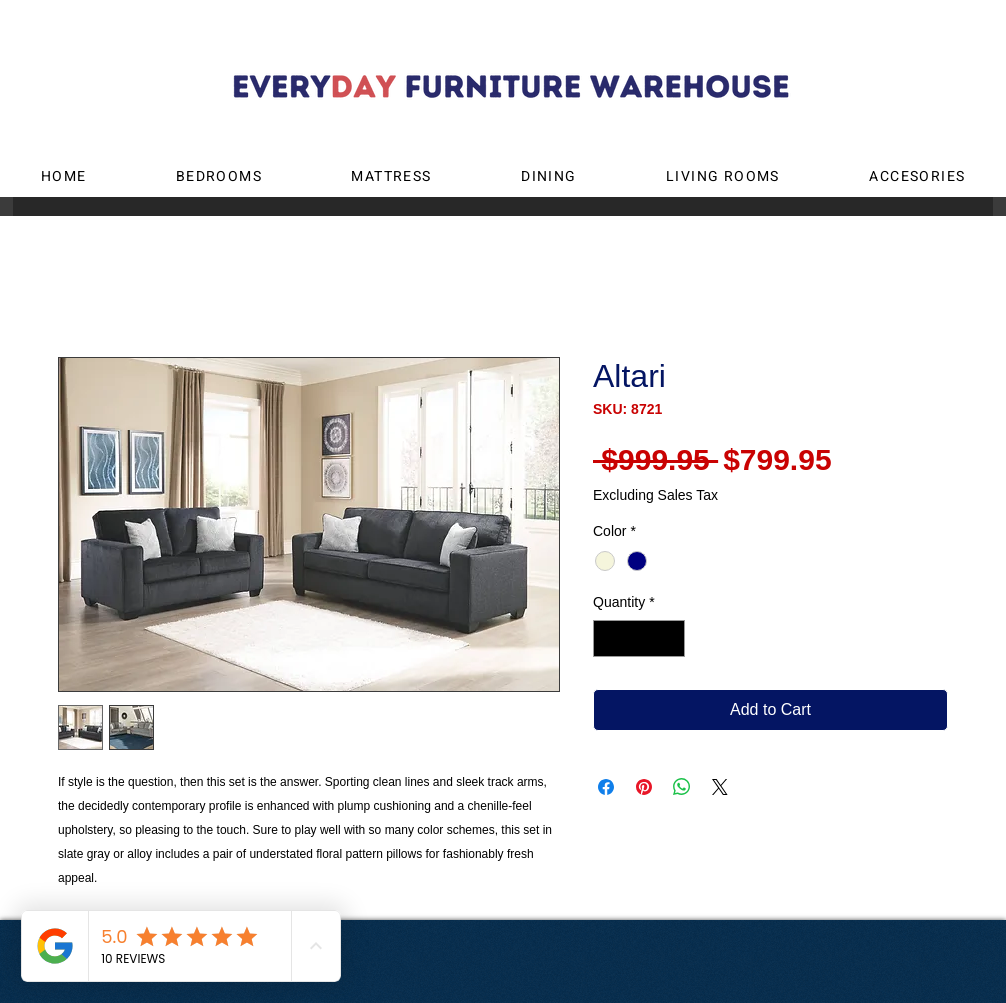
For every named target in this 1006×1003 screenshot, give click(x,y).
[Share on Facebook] (606, 787)
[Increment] (669, 638)
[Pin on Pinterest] (644, 787)
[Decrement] (608, 638)
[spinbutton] (639, 638)
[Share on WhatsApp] (682, 787)
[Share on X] (720, 787)
